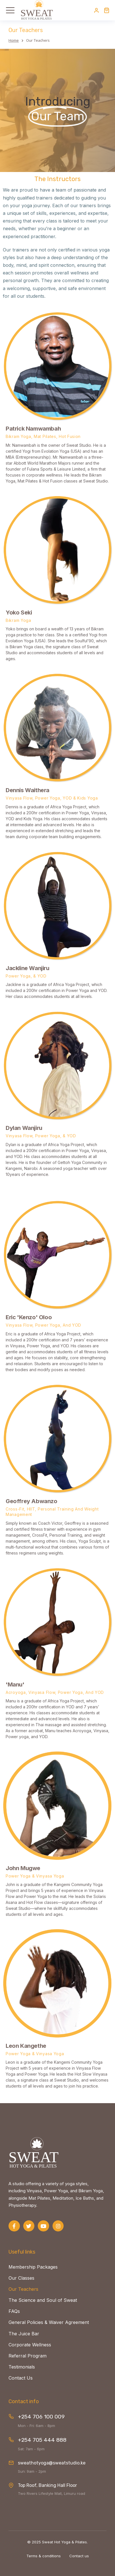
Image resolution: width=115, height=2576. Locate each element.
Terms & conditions (43, 2556)
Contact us (79, 2556)
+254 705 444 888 (42, 2440)
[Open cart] (106, 10)
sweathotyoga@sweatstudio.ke (51, 2463)
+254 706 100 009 (41, 2416)
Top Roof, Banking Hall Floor (47, 2485)
